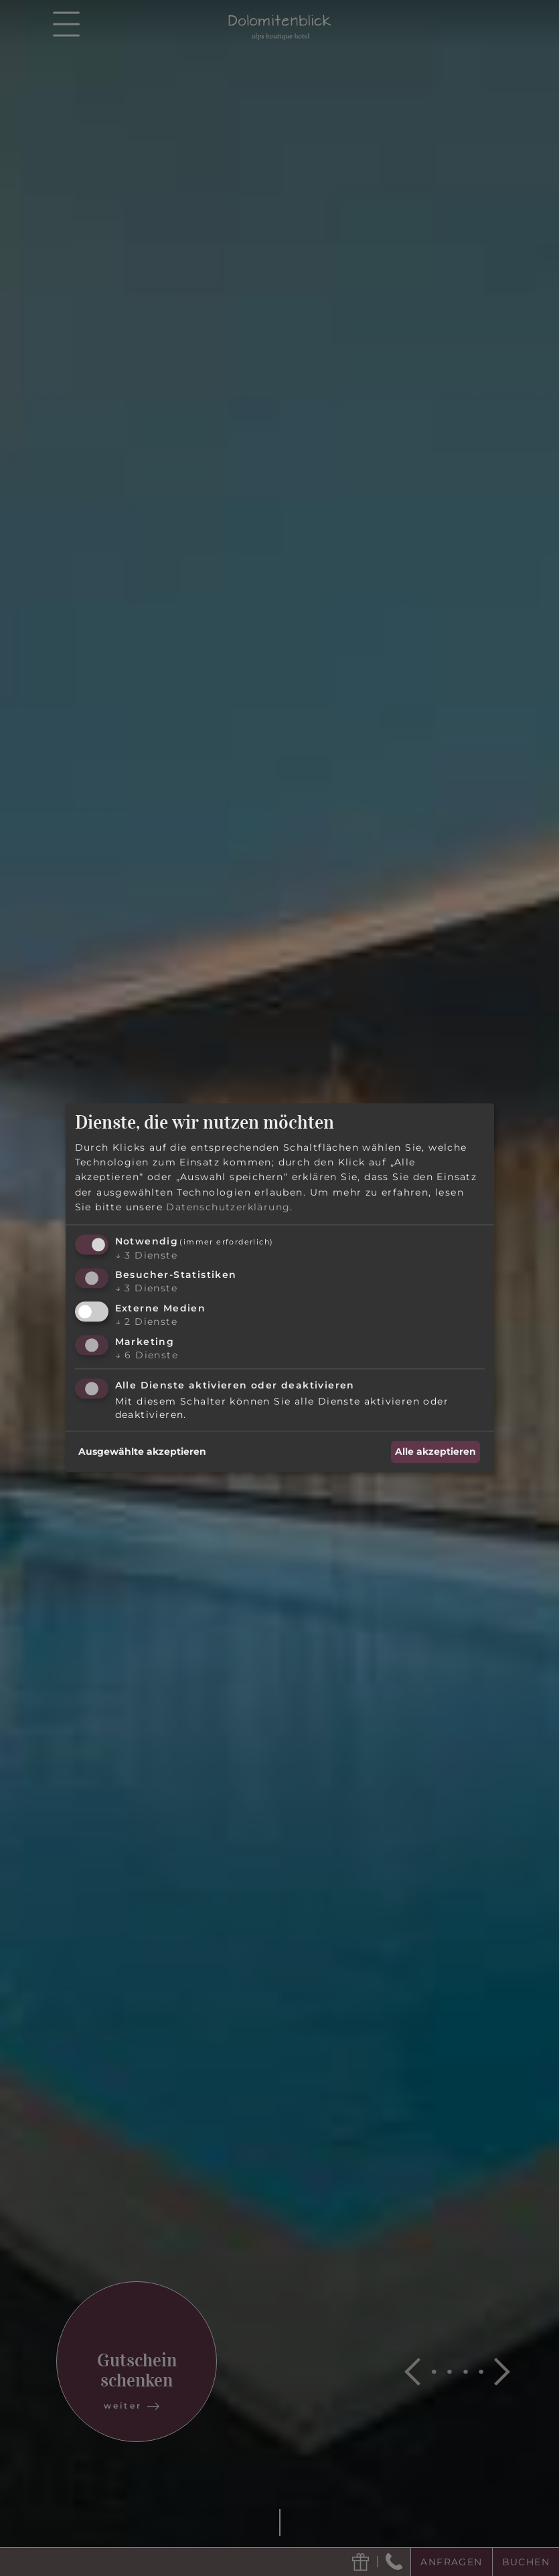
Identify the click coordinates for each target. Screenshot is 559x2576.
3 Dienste (146, 1255)
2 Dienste (146, 1321)
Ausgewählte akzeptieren (142, 1452)
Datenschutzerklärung (228, 1208)
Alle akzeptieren (435, 1452)
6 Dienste (146, 1355)
